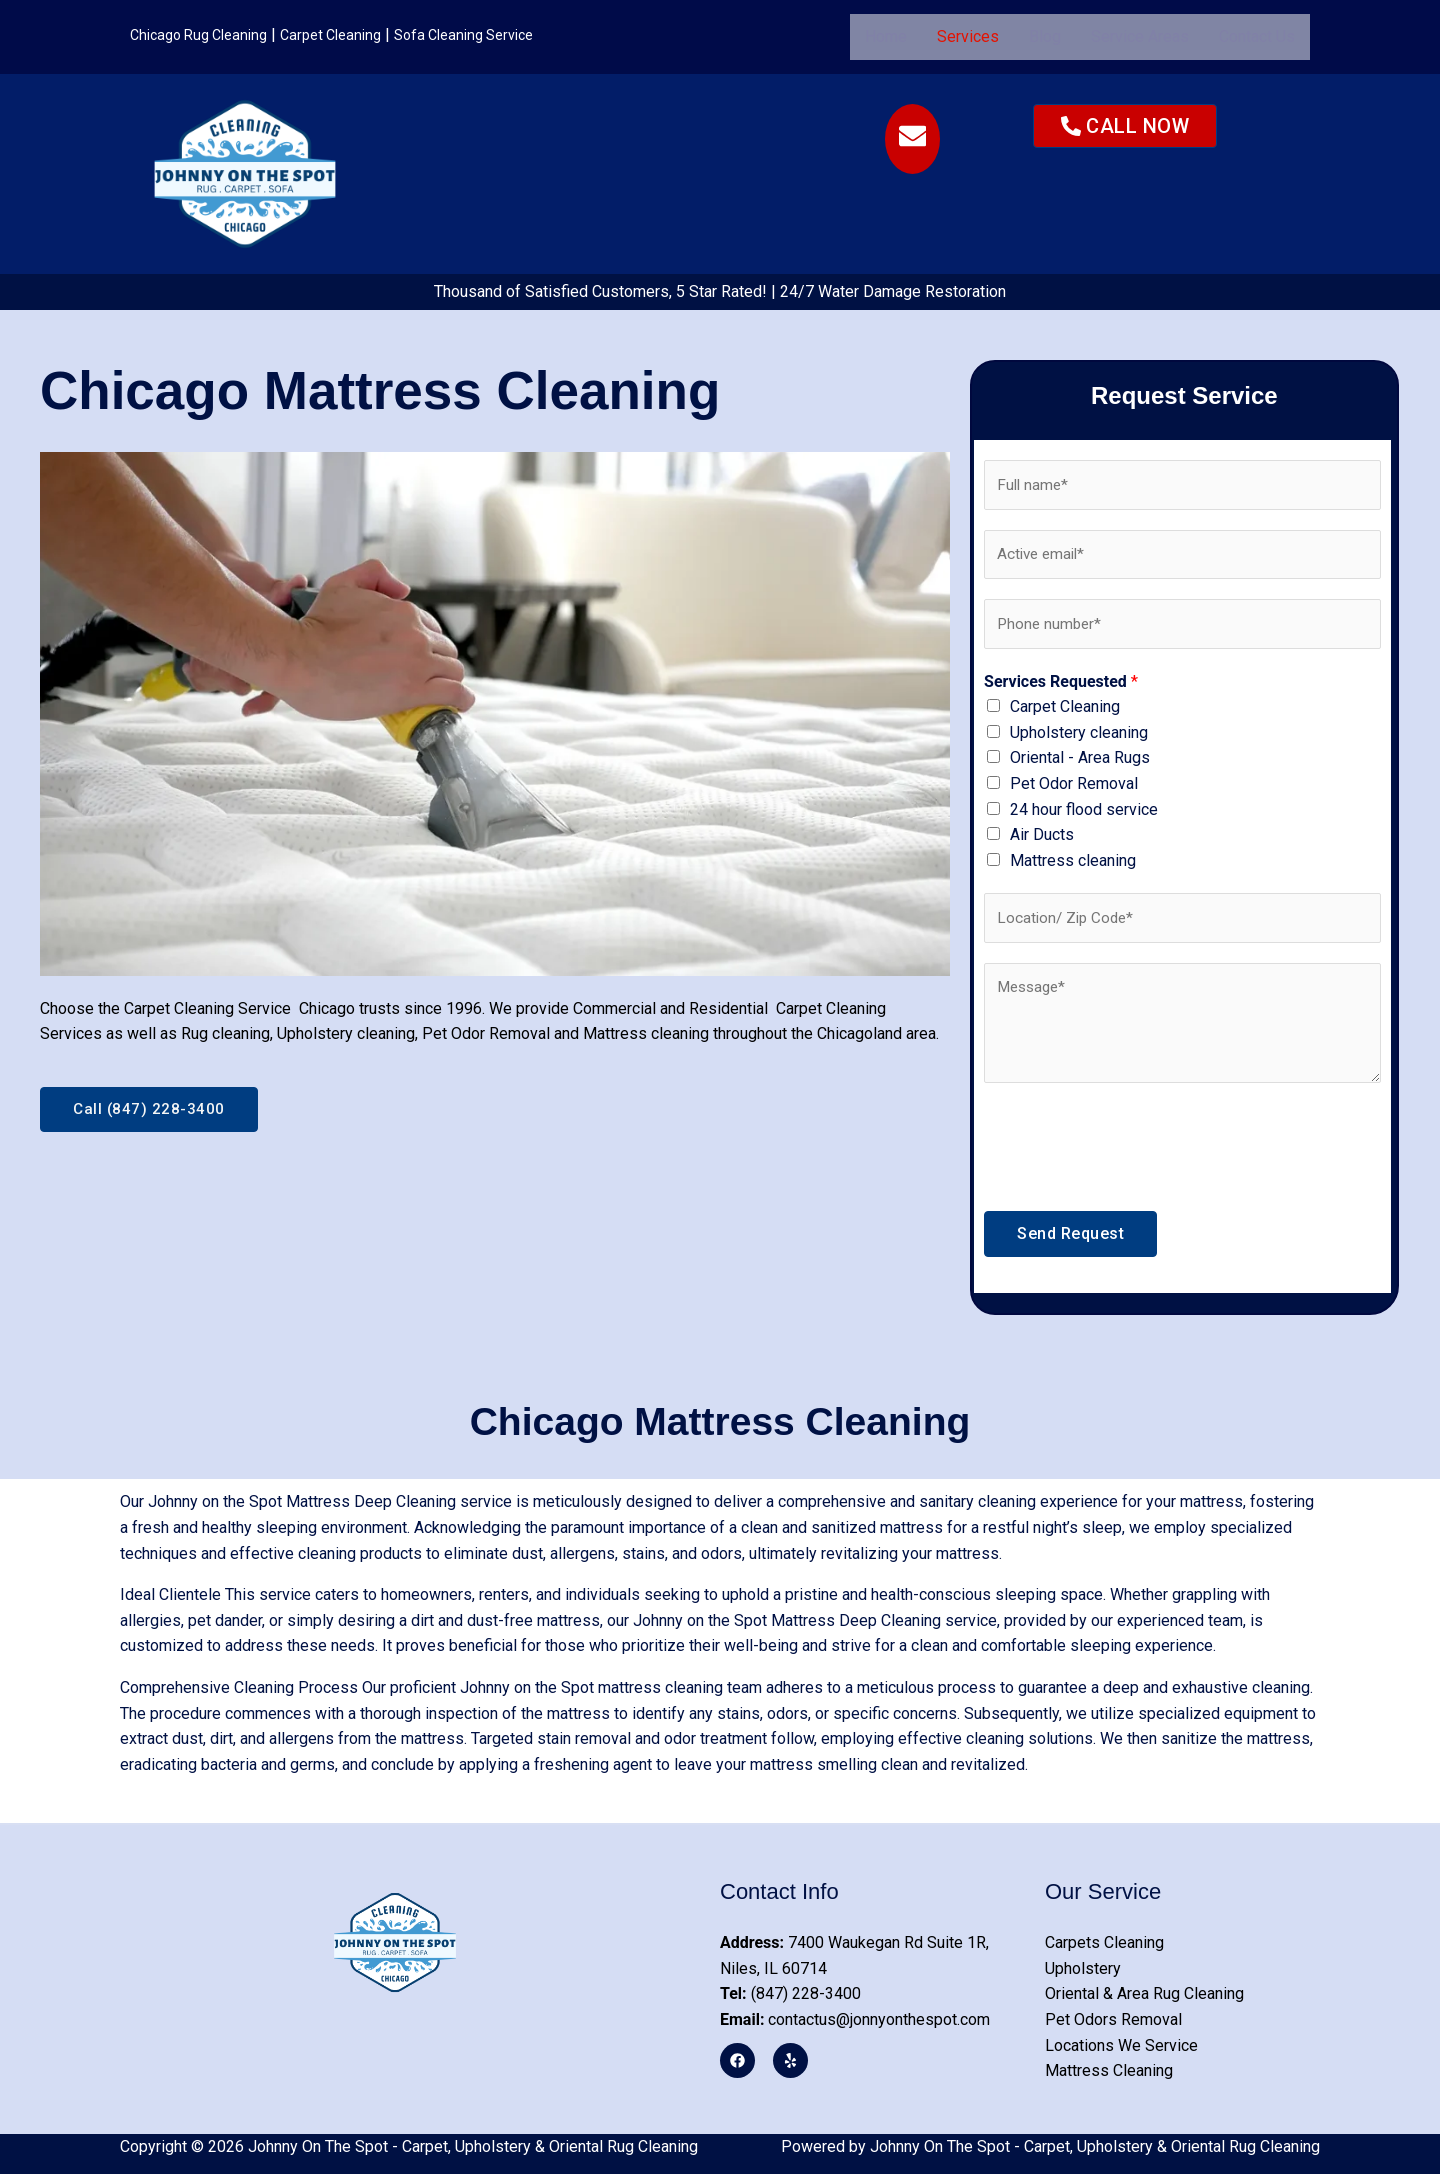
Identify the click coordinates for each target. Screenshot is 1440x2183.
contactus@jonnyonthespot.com (855, 2028)
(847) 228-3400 (790, 2002)
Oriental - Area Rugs (1080, 764)
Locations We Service (1121, 2053)
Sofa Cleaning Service (494, 34)
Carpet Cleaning (349, 34)
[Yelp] (787, 2068)
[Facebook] (737, 2068)
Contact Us (1257, 36)
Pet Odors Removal (1113, 2028)
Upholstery (1083, 1977)
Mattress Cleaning (1109, 2079)
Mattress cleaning (1073, 866)
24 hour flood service (1084, 815)
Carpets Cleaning (1104, 1951)
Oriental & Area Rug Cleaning (1144, 2002)
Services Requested (1061, 687)
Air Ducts (1042, 841)
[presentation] (1136, 1151)
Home (886, 36)
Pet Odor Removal (1074, 790)
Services (968, 36)
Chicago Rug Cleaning (205, 34)
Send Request (1070, 1242)
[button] (968, 37)
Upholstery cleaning (1079, 738)
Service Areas (1140, 36)
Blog (1045, 36)
